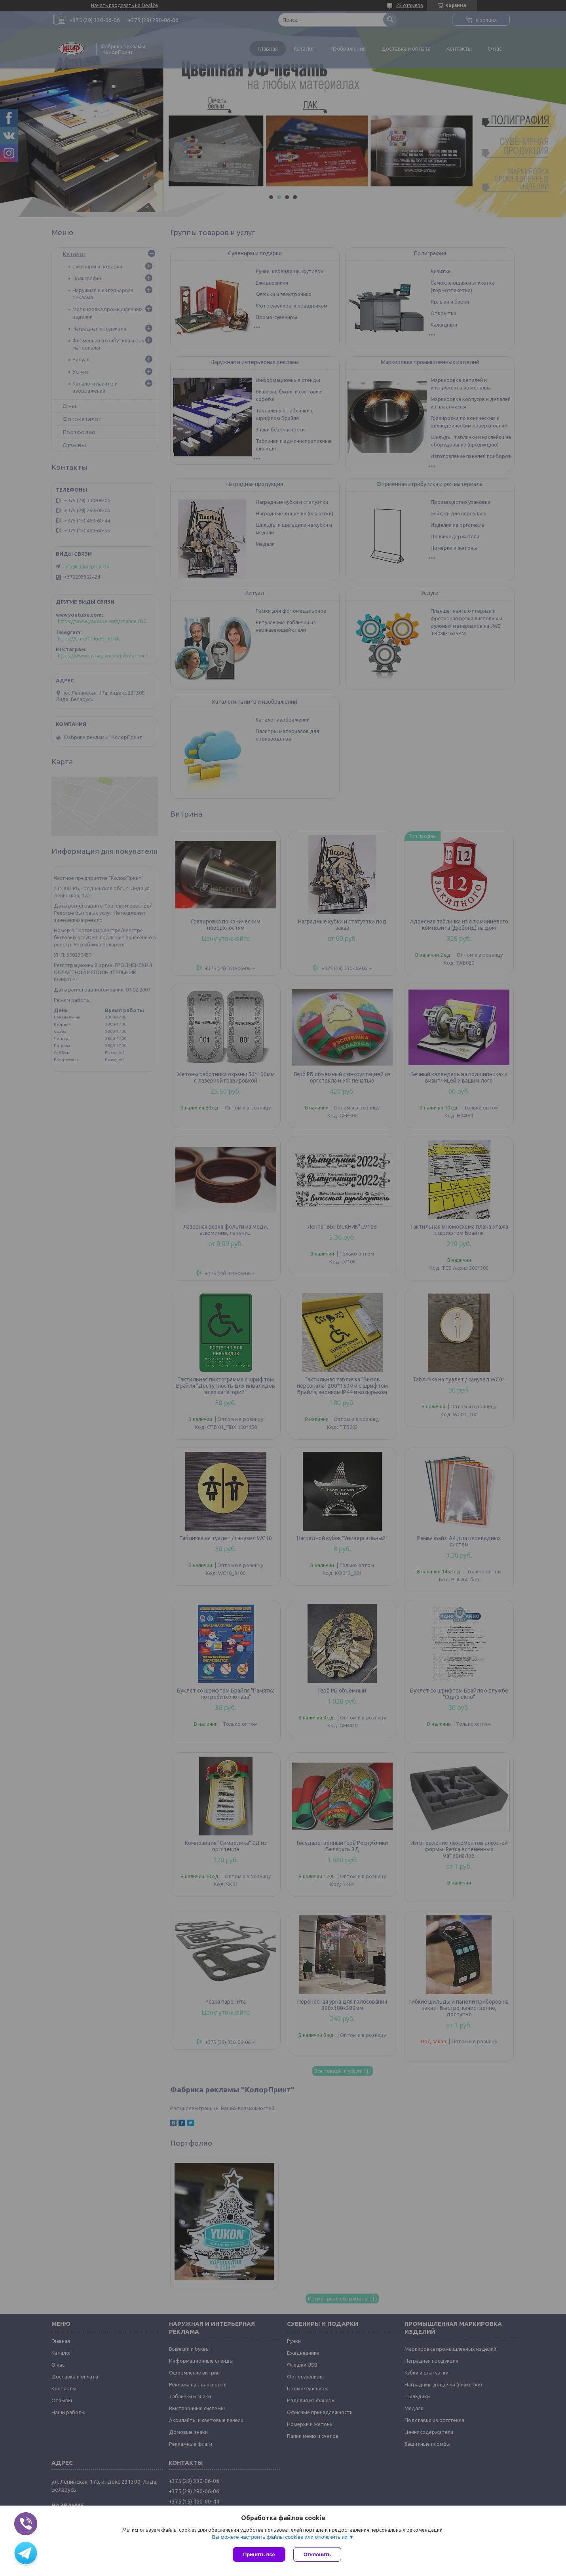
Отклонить (317, 2554)
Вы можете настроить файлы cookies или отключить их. (280, 2537)
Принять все (259, 2554)
